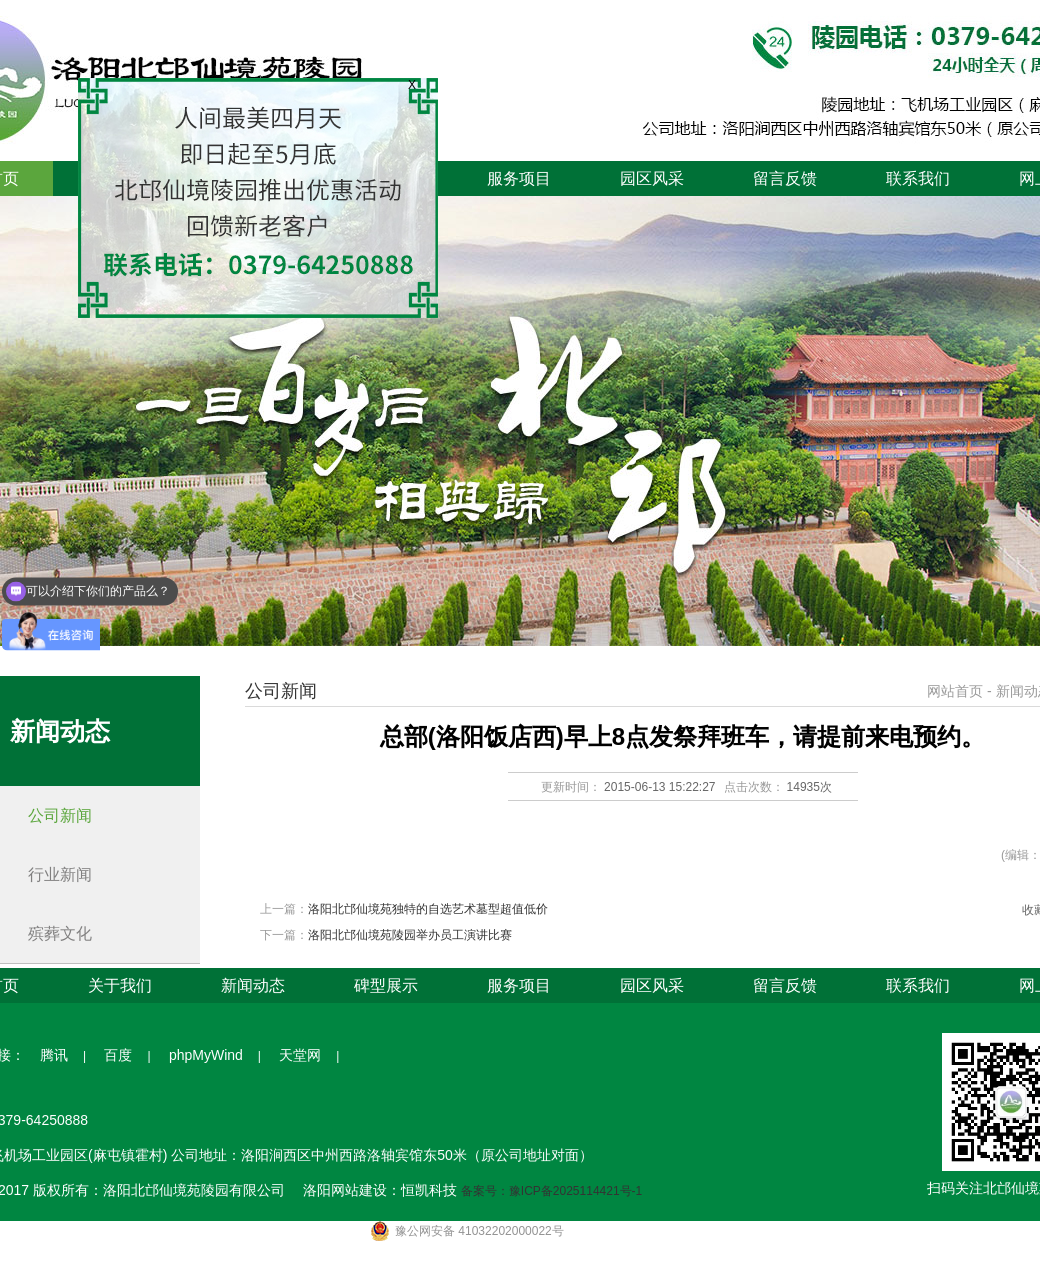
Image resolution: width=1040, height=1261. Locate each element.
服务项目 (519, 178)
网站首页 (955, 691)
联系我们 (918, 178)
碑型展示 (386, 985)
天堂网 (300, 1055)
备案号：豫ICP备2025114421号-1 (551, 1191)
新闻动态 (253, 985)
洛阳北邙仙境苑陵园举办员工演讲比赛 (410, 935)
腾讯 (54, 1055)
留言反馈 (785, 178)
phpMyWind (206, 1055)
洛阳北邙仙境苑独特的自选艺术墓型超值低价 (428, 909)
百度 (118, 1055)
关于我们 (120, 985)
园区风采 (652, 178)
